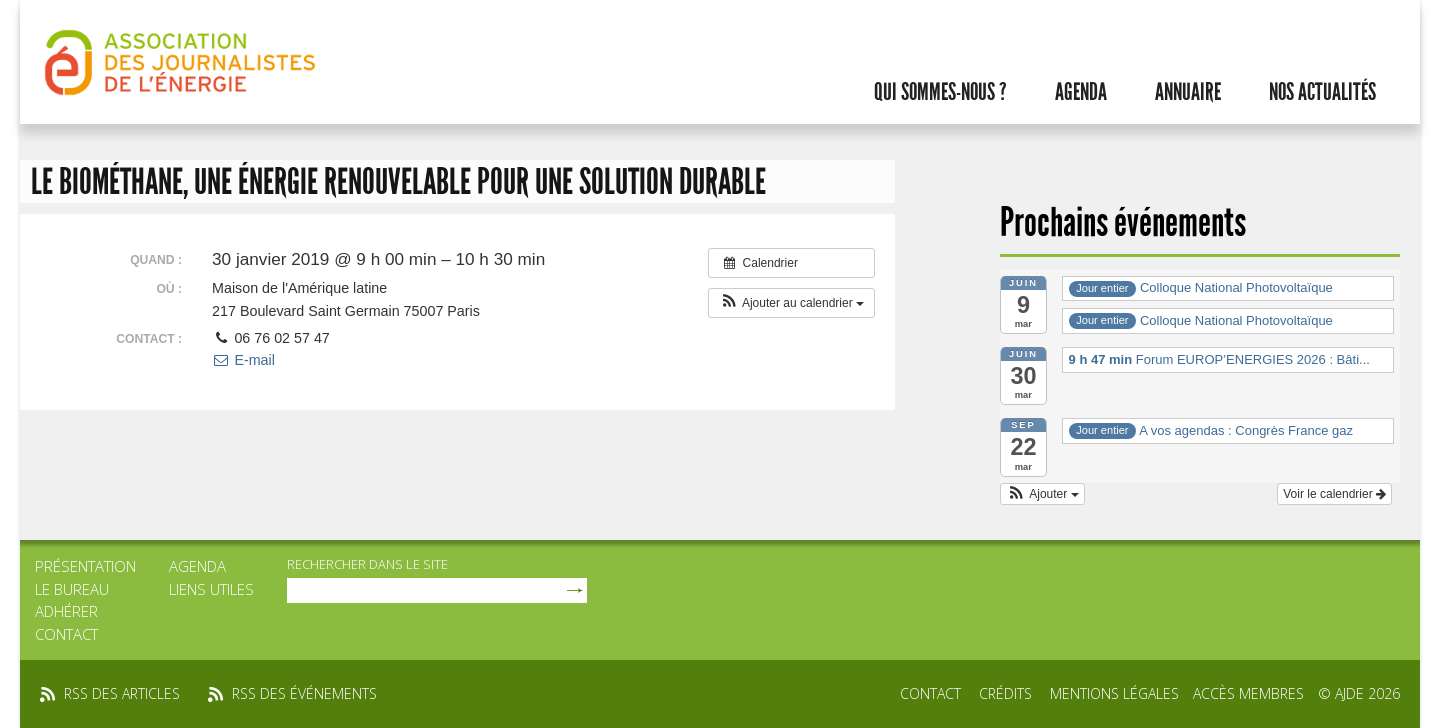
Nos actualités (1322, 92)
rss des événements (304, 693)
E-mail (243, 360)
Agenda (1081, 92)
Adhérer (66, 611)
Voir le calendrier (1334, 494)
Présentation (85, 566)
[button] (791, 303)
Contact (66, 634)
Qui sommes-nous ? (940, 92)
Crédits (1005, 693)
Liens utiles (211, 589)
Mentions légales (1114, 693)
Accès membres (1248, 693)
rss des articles (122, 693)
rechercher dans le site (367, 564)
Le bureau (72, 589)
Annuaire (1188, 92)
